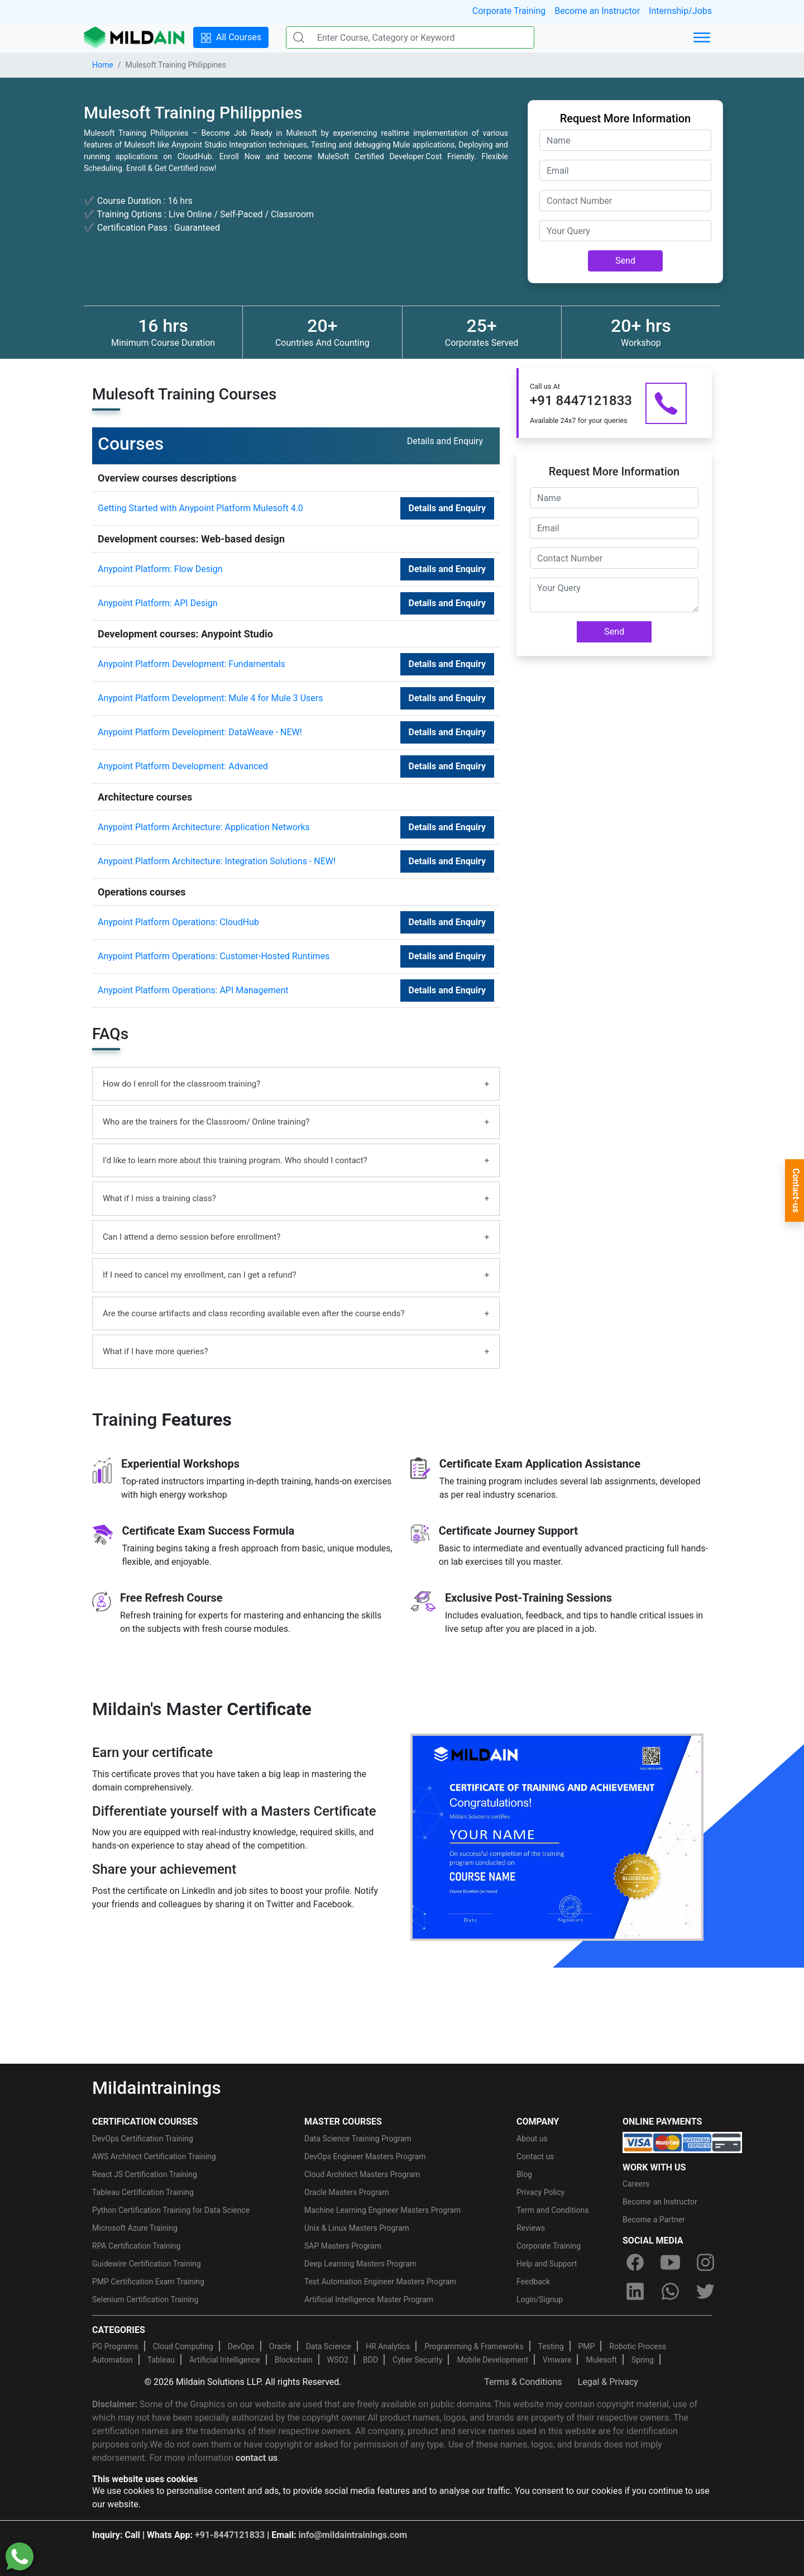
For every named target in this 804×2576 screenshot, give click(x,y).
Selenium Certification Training (145, 2299)
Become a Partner (654, 2219)
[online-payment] (682, 2141)
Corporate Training (508, 11)
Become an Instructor (597, 11)
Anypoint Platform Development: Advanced (183, 766)
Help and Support (546, 2263)
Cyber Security (417, 2359)
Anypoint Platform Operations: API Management (193, 990)
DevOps (241, 2346)
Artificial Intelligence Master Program (368, 2299)
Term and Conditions (552, 2210)
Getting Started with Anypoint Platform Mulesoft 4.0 (200, 508)
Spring (642, 2359)
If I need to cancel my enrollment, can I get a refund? (199, 1275)
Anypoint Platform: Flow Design (160, 569)
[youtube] (670, 2262)
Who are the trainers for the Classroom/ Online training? (206, 1122)
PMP (586, 2346)
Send (625, 260)
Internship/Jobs (680, 11)
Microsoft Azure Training (135, 2227)
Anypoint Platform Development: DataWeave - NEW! (200, 732)
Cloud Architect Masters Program (362, 2174)
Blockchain (294, 2359)
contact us (256, 2458)
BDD (370, 2359)
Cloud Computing (183, 2346)
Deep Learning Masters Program (360, 2263)
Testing (551, 2346)
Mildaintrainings (156, 2087)
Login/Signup (539, 2299)
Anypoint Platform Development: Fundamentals (191, 664)
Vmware (557, 2359)
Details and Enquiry (447, 508)
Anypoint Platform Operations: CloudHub (178, 922)
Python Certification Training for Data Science (171, 2210)
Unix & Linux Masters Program (356, 2227)
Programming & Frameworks (474, 2346)
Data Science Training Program (357, 2138)
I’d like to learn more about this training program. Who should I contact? (235, 1160)
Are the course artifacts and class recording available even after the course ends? (254, 1313)
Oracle (280, 2346)
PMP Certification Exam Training (148, 2281)
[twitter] (705, 2291)
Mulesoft (601, 2359)
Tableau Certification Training (143, 2192)
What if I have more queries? (155, 1351)
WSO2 (337, 2359)
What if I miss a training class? (159, 1198)
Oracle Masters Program (346, 2192)
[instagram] (705, 2262)
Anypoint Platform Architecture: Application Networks (204, 827)
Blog (524, 2174)
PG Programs (115, 2346)
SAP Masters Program (342, 2245)
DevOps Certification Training (142, 2138)
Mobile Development (492, 2359)
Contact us (535, 2156)
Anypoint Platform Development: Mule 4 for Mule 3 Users (210, 698)
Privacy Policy (540, 2192)
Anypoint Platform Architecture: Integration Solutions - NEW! (217, 861)
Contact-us (796, 1190)
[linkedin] (635, 2291)
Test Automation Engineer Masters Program (380, 2281)
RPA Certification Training (136, 2245)
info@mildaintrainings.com (353, 2535)
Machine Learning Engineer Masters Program (382, 2210)
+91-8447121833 (230, 2535)
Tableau (161, 2359)
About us (532, 2138)
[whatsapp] (670, 2291)
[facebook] (635, 2262)
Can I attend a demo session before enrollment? (191, 1237)
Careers (636, 2183)
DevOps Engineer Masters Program (364, 2156)
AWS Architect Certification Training (154, 2156)
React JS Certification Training (144, 2174)
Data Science (328, 2346)
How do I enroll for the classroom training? (181, 1084)
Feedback (533, 2281)
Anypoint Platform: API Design (158, 603)
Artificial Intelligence (224, 2359)
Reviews (530, 2227)
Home (102, 64)
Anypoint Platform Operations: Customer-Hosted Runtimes (213, 956)
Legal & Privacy (608, 2382)
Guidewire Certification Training (146, 2263)
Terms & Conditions (523, 2382)
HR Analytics (388, 2346)
